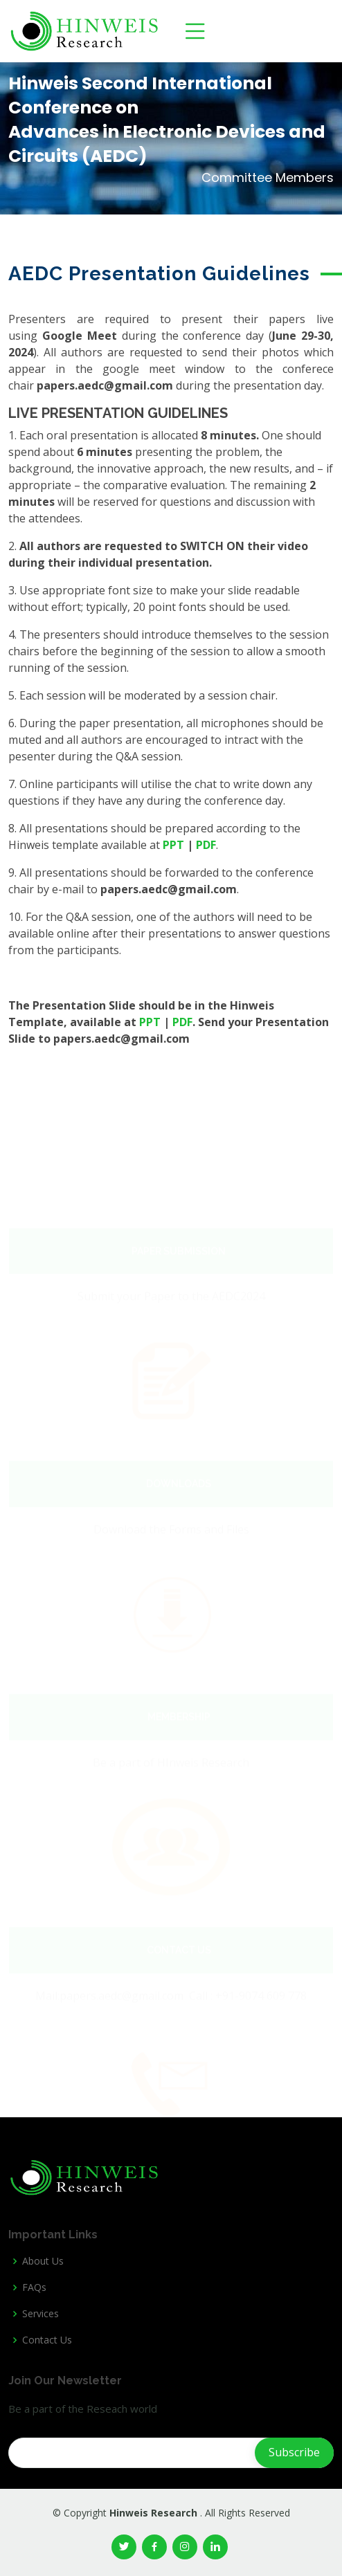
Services (40, 2314)
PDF (206, 844)
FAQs (34, 2287)
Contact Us (47, 2340)
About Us (43, 2261)
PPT (173, 844)
